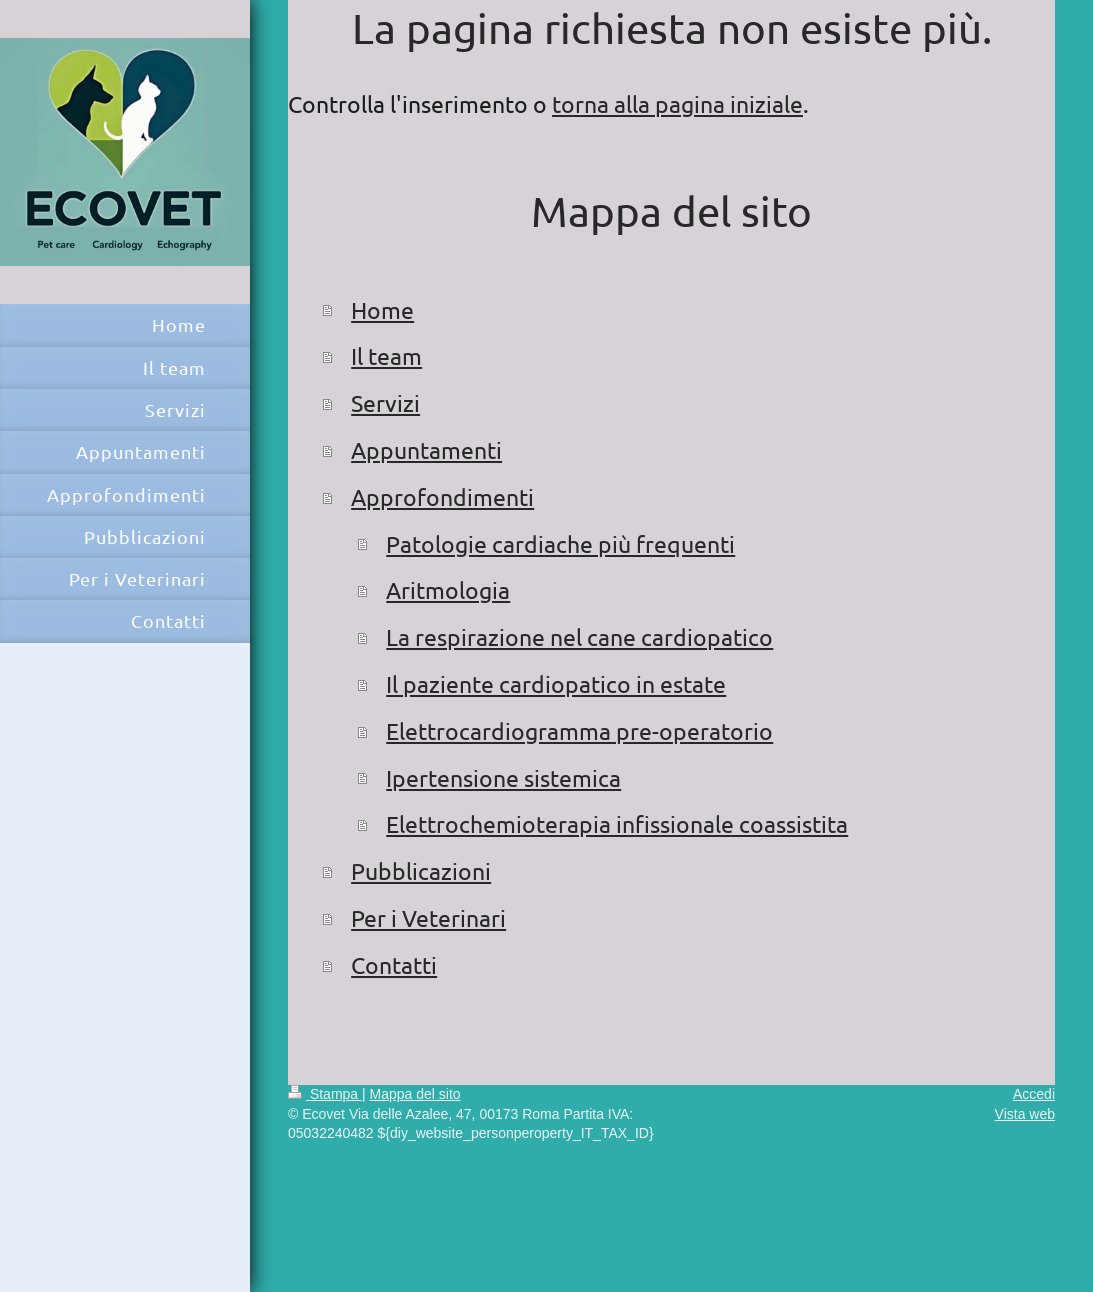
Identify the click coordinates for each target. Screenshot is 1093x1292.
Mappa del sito (415, 1094)
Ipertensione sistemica (503, 777)
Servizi (385, 402)
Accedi (1034, 1094)
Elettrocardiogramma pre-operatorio (579, 730)
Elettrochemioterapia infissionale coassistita (617, 823)
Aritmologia (448, 589)
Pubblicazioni (421, 870)
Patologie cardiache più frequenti (560, 543)
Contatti (394, 964)
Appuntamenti (426, 449)
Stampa (325, 1094)
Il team (386, 355)
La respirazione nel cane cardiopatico (579, 636)
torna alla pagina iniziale (677, 103)
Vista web (1025, 1114)
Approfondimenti (442, 496)
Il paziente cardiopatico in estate (556, 683)
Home (382, 309)
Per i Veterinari (428, 917)
